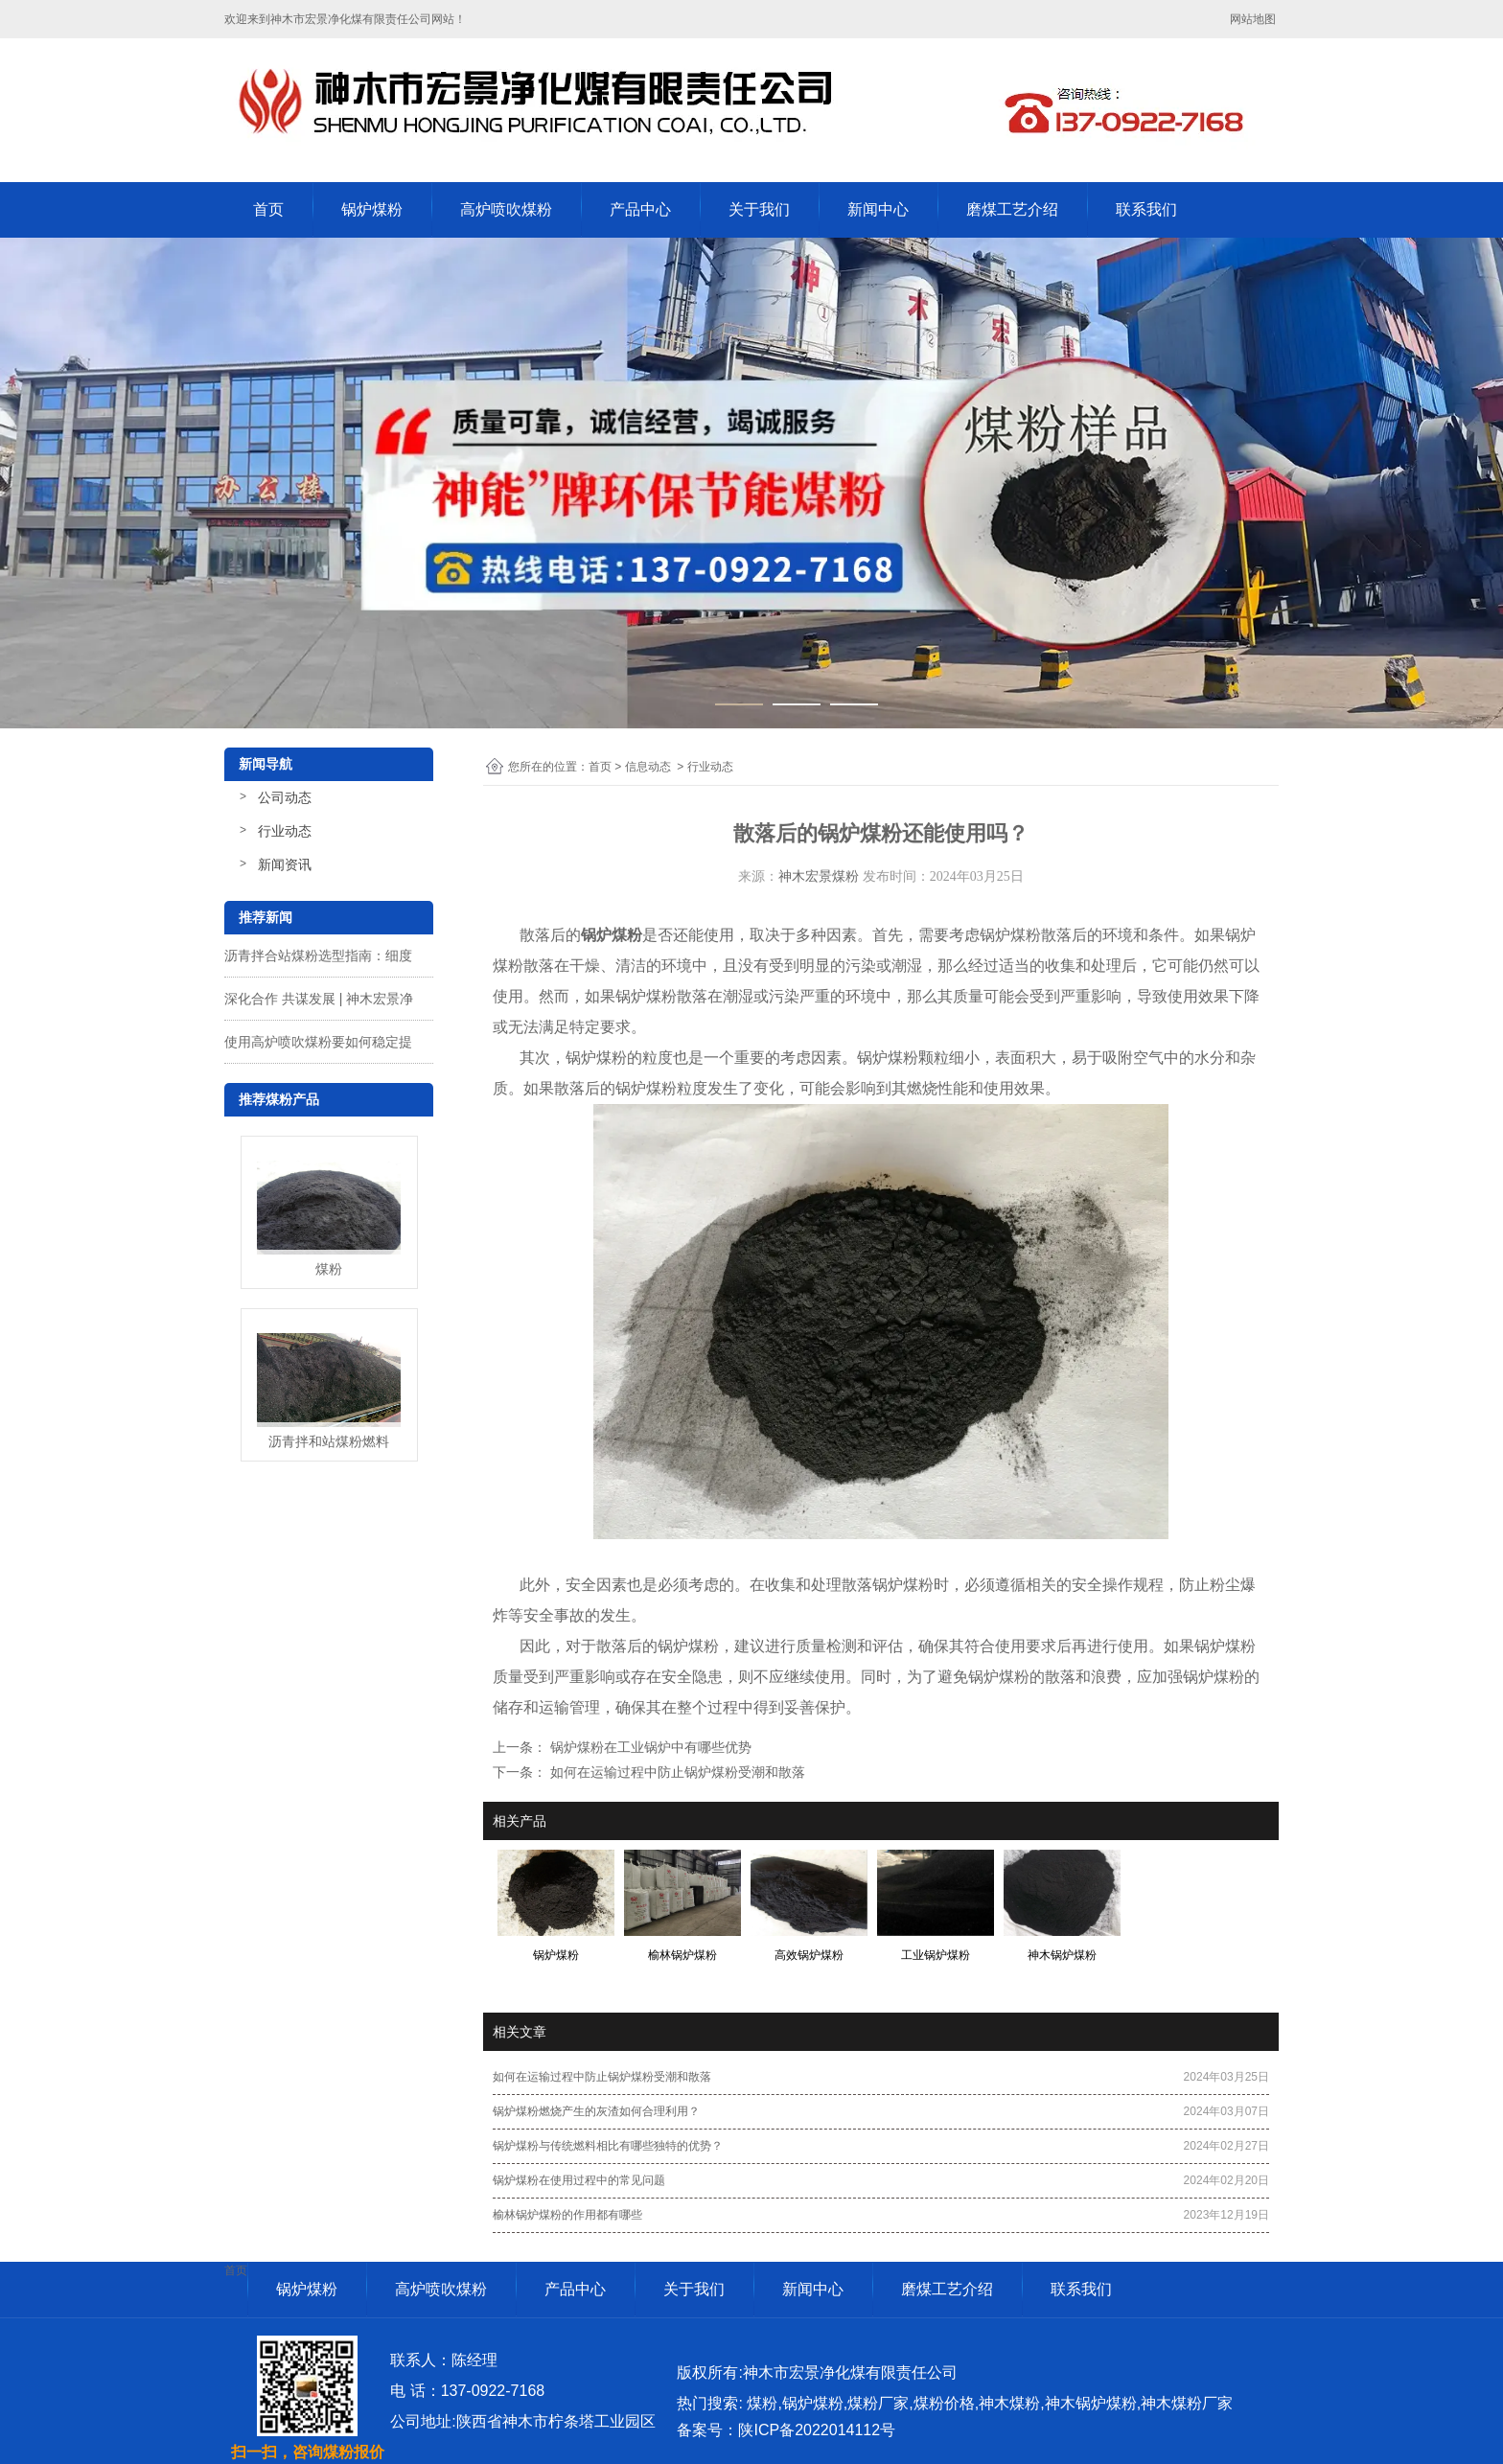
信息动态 (648, 766)
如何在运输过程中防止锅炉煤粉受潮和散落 (675, 1772)
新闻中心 (878, 209)
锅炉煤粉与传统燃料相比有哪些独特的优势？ (608, 2146)
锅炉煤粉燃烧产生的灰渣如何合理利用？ (596, 2111)
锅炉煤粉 (372, 209)
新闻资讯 (285, 864)
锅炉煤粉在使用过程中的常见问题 (579, 2180)
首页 (268, 209)
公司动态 (285, 797)
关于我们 (759, 209)
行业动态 (285, 831)
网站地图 (1254, 19)
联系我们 (1146, 209)
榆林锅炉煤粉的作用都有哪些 (567, 2215)
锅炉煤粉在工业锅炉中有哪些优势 (649, 1747)
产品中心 (640, 209)
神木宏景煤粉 (818, 876)
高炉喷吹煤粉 (506, 209)
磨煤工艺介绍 (1012, 209)
